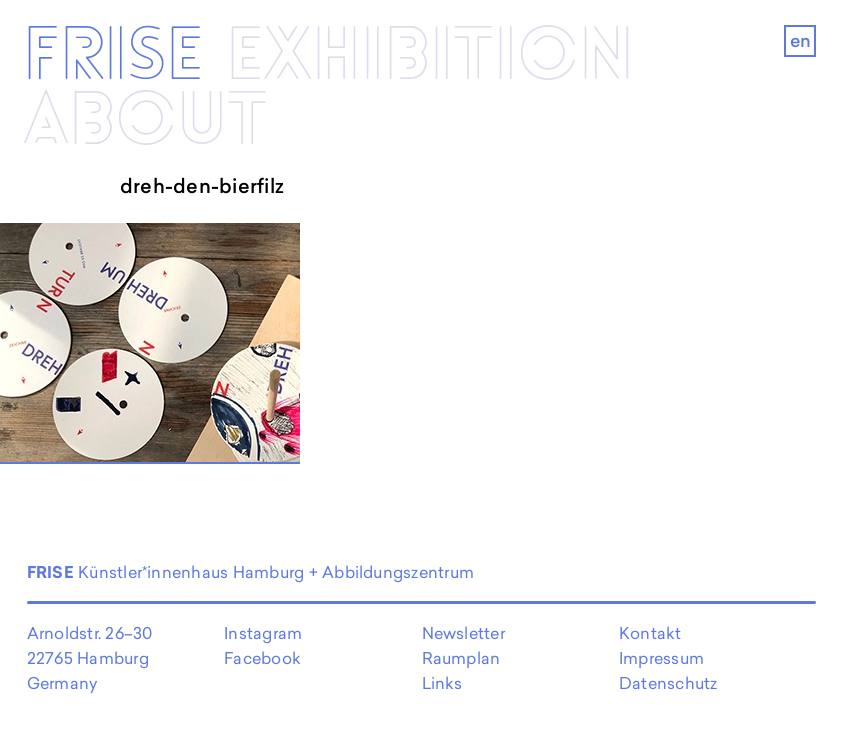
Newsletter (463, 633)
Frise (113, 57)
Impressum (661, 658)
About (145, 121)
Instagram (263, 633)
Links (442, 683)
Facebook (262, 658)
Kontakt (650, 633)
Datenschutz (668, 683)
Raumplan (461, 658)
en (800, 40)
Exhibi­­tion (430, 57)
